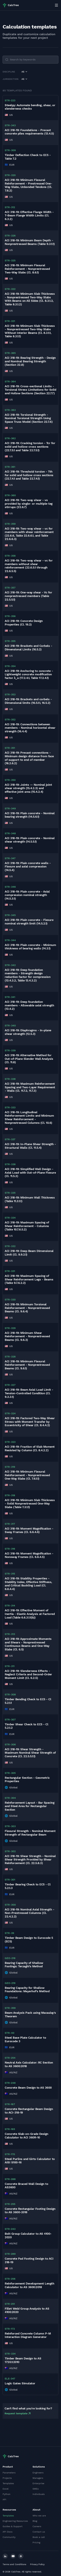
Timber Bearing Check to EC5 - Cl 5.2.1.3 (27, 1886)
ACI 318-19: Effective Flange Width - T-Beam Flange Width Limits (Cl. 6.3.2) (29, 215)
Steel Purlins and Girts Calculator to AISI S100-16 (30, 2160)
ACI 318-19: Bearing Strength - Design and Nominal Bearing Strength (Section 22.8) (30, 361)
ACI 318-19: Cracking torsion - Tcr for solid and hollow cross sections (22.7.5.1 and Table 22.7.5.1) (30, 446)
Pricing (36, 2542)
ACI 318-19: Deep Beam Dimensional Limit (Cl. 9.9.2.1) (29, 1252)
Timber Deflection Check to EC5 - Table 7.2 (28, 156)
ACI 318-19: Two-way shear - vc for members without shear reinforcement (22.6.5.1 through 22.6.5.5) (29, 566)
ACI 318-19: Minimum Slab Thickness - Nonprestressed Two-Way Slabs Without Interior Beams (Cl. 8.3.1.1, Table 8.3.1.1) (30, 331)
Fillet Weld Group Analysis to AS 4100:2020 (27, 2310)
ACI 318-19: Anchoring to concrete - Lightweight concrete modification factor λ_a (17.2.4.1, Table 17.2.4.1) (29, 674)
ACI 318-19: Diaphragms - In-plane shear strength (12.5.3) (28, 1032)
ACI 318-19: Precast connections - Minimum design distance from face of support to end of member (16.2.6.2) (29, 758)
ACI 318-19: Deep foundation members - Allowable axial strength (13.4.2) (29, 1005)
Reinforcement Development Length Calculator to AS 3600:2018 (29, 2285)
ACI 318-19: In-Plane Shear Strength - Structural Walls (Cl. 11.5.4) (30, 1145)
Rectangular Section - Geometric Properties (27, 1779)
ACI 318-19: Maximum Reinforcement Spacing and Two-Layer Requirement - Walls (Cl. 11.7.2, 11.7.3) (30, 1087)
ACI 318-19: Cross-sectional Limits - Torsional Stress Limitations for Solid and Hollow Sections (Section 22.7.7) (30, 389)
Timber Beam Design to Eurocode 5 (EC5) (29, 1939)
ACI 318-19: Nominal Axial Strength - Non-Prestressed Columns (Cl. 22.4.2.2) (29, 1913)
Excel (5, 2488)
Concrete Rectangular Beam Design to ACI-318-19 (29, 2110)
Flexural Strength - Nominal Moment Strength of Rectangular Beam (30, 1832)
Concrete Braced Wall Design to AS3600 (26, 2185)
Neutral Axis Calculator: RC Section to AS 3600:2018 (29, 2064)
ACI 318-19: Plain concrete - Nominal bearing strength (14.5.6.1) (29, 814)
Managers (38, 2478)
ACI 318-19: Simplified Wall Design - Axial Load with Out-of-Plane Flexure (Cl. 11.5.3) (30, 1172)
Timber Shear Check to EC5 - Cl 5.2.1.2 (26, 1726)
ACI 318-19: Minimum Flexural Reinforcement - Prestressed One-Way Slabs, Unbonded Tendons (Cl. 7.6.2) (28, 185)
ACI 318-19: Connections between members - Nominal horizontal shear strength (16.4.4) (30, 728)
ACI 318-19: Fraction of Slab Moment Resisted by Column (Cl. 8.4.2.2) (30, 1448)
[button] (24, 71)
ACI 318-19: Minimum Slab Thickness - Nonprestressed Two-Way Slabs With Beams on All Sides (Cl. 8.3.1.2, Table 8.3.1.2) (30, 299)
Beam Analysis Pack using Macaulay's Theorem (30, 2014)
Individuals (39, 2494)
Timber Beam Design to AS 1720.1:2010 (23, 2360)
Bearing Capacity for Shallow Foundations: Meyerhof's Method (27, 1989)
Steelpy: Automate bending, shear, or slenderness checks (30, 106)
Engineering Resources (15, 2521)
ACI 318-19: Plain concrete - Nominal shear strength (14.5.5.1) (29, 839)
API (4, 2499)
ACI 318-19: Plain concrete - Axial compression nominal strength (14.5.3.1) (27, 895)
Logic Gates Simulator (20, 2383)
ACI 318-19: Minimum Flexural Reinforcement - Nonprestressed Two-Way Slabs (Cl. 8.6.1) (27, 268)
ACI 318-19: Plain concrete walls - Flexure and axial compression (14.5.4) (28, 866)
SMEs (36, 2488)
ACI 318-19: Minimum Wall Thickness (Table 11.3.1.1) (30, 1199)
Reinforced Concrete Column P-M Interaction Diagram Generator (28, 2335)
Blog (35, 2521)
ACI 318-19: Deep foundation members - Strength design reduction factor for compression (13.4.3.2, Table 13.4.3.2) (27, 975)
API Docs (7, 2531)
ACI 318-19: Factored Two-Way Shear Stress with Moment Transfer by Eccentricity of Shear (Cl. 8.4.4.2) (30, 1421)
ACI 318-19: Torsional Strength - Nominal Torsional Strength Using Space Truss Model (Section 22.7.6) (29, 418)
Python (6, 2494)
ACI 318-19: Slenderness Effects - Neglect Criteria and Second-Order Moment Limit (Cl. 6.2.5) (28, 1674)
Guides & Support (12, 2526)
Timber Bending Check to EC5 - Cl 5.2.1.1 (28, 1700)
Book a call (39, 2537)
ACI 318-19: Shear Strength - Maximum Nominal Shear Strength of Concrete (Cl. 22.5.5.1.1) (30, 1752)
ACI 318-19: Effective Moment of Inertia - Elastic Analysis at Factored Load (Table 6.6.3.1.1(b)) (30, 1614)
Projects (7, 2478)
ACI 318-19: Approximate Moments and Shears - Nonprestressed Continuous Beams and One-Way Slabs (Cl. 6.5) (28, 1644)
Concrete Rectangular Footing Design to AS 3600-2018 (30, 2210)
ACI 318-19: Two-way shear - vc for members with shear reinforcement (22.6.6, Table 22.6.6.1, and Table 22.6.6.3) (29, 534)
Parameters (9, 2472)
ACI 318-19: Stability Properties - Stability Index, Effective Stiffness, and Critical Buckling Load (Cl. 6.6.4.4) (28, 1584)
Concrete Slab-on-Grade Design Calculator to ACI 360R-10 (26, 2135)
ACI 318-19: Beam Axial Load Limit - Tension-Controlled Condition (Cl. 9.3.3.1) (29, 1393)
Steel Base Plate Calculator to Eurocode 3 (25, 2039)
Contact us (39, 2531)
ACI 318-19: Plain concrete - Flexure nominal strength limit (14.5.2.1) (29, 921)
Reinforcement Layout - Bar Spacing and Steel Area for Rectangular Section (29, 1806)
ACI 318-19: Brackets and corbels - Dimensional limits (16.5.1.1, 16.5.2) (28, 700)
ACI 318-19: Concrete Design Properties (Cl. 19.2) (24, 622)
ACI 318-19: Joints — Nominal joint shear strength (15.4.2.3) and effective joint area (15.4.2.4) (28, 788)
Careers (37, 2526)
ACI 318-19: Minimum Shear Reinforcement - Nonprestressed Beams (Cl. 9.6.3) (27, 1336)
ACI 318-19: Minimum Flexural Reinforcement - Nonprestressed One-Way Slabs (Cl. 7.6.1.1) (27, 1475)
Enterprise (38, 2483)
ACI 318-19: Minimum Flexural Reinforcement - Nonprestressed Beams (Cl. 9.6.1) (27, 1365)
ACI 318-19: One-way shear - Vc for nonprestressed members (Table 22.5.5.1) (28, 596)
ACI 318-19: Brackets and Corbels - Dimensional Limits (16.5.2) (28, 647)
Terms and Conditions (14, 2564)
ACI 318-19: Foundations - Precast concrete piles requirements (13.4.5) (29, 131)
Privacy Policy (37, 2564)
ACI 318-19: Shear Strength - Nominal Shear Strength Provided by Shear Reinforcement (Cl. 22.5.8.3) (30, 1859)
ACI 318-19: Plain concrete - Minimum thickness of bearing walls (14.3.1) (30, 946)
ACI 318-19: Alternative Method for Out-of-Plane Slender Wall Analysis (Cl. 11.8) (29, 1058)
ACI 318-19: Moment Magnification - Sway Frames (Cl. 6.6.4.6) (29, 1530)
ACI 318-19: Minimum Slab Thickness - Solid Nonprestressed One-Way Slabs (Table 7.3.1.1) (30, 1503)
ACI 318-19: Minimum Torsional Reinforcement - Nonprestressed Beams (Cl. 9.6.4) (27, 1308)
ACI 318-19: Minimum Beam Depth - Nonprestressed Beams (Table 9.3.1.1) (30, 242)
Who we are (39, 2515)
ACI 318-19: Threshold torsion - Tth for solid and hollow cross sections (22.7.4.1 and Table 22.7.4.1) (29, 475)
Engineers (38, 2472)
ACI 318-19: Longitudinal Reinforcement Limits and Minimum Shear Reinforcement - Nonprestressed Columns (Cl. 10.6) (29, 1117)
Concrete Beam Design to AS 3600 (28, 2087)
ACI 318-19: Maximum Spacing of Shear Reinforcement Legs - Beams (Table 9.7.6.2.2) (29, 1279)
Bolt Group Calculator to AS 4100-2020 (28, 2235)
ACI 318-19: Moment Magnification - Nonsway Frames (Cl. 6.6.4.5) (29, 1555)
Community (9, 2537)
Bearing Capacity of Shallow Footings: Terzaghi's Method (24, 1964)
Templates (8, 2483)
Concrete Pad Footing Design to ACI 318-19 (29, 2260)
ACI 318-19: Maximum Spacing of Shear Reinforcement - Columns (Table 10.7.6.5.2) (27, 1226)
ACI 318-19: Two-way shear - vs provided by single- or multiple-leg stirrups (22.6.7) (29, 503)
